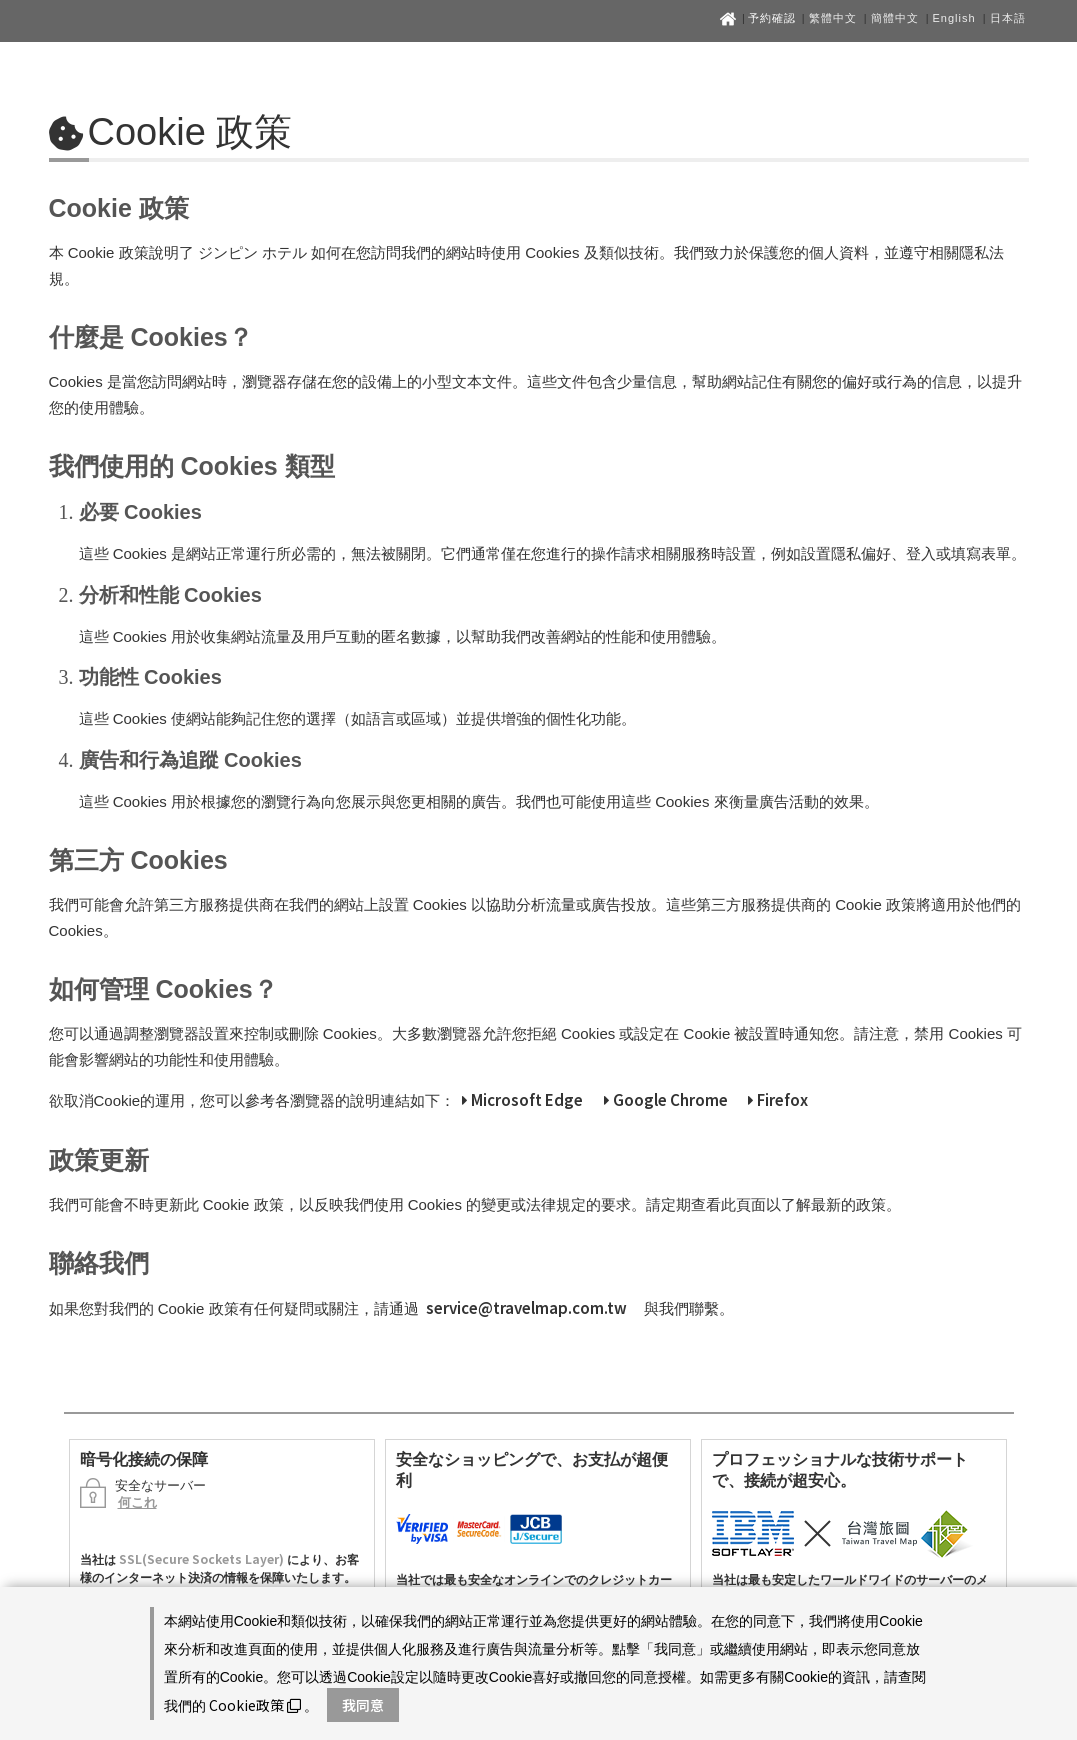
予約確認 (774, 18)
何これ (137, 1502)
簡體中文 (895, 18)
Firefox (778, 1099)
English (954, 18)
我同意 (363, 1705)
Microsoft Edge (522, 1099)
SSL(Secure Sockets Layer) (201, 1558)
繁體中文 (833, 18)
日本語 (1008, 18)
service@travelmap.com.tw (526, 1307)
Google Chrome (666, 1099)
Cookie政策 (255, 1705)
